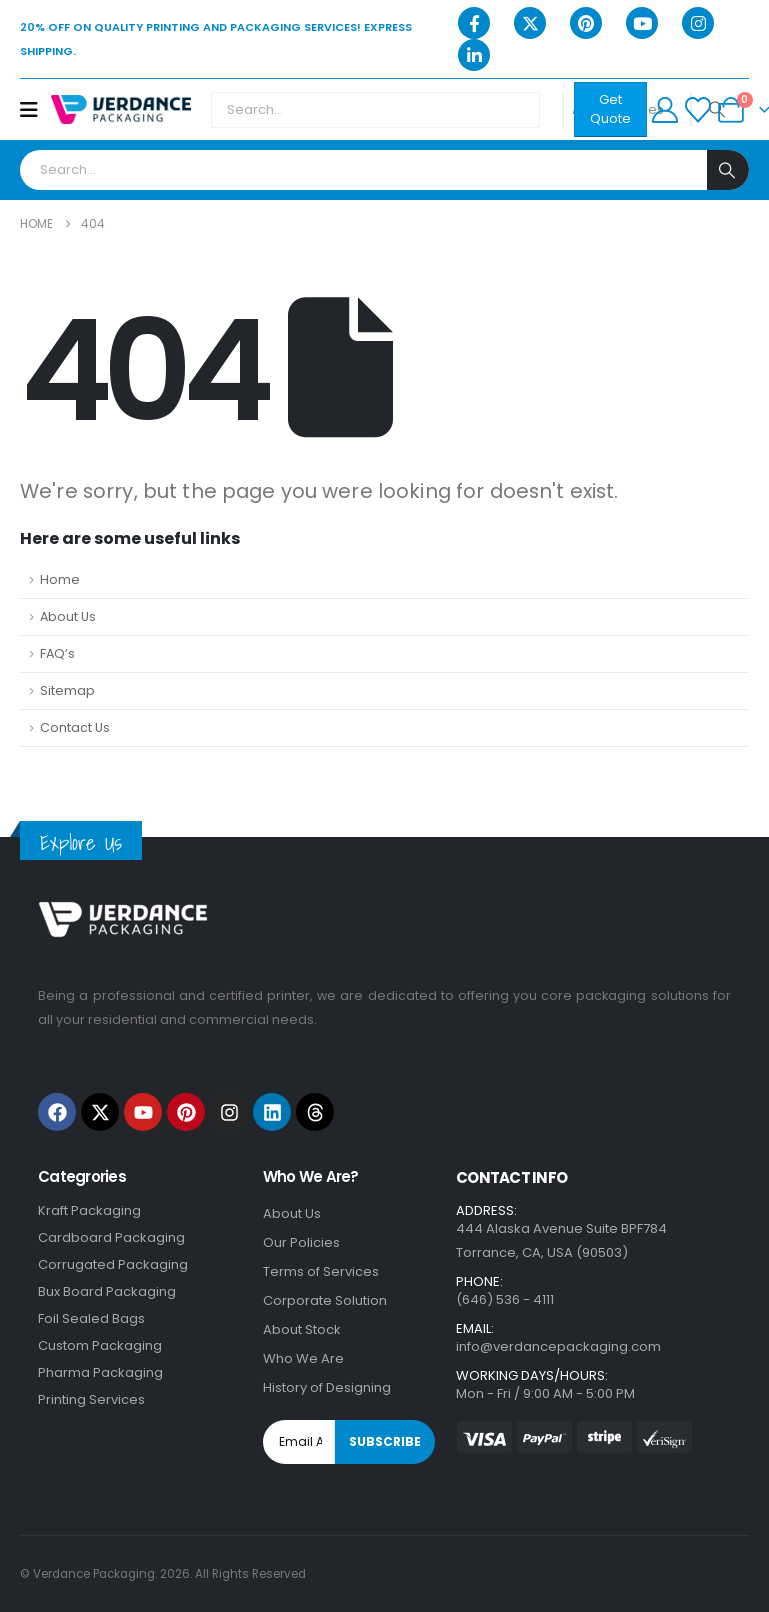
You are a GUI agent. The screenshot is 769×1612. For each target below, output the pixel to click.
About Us (68, 616)
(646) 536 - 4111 (505, 1299)
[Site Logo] (121, 109)
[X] (530, 23)
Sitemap (67, 690)
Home (60, 579)
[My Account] (664, 110)
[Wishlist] (697, 110)
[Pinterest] (586, 23)
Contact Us (75, 727)
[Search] (728, 170)
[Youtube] (642, 23)
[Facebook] (474, 23)
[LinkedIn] (474, 55)
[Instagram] (698, 23)
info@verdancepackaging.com (558, 1346)
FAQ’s (57, 653)
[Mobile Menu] (35, 110)
